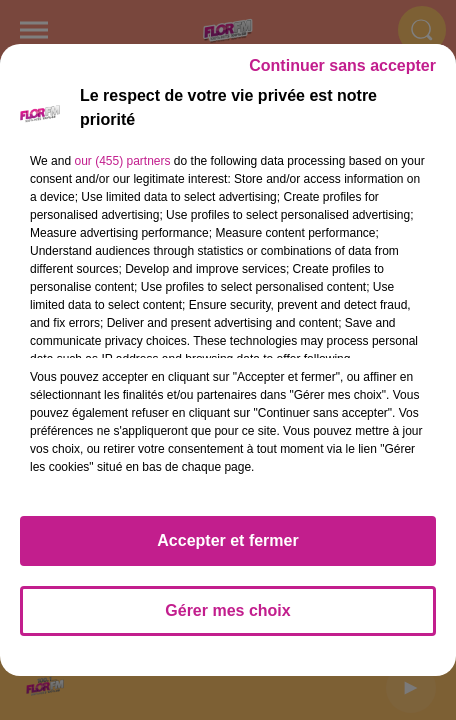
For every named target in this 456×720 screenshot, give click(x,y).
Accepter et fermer (227, 549)
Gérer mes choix (227, 619)
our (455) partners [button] (122, 170)
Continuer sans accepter (342, 74)
